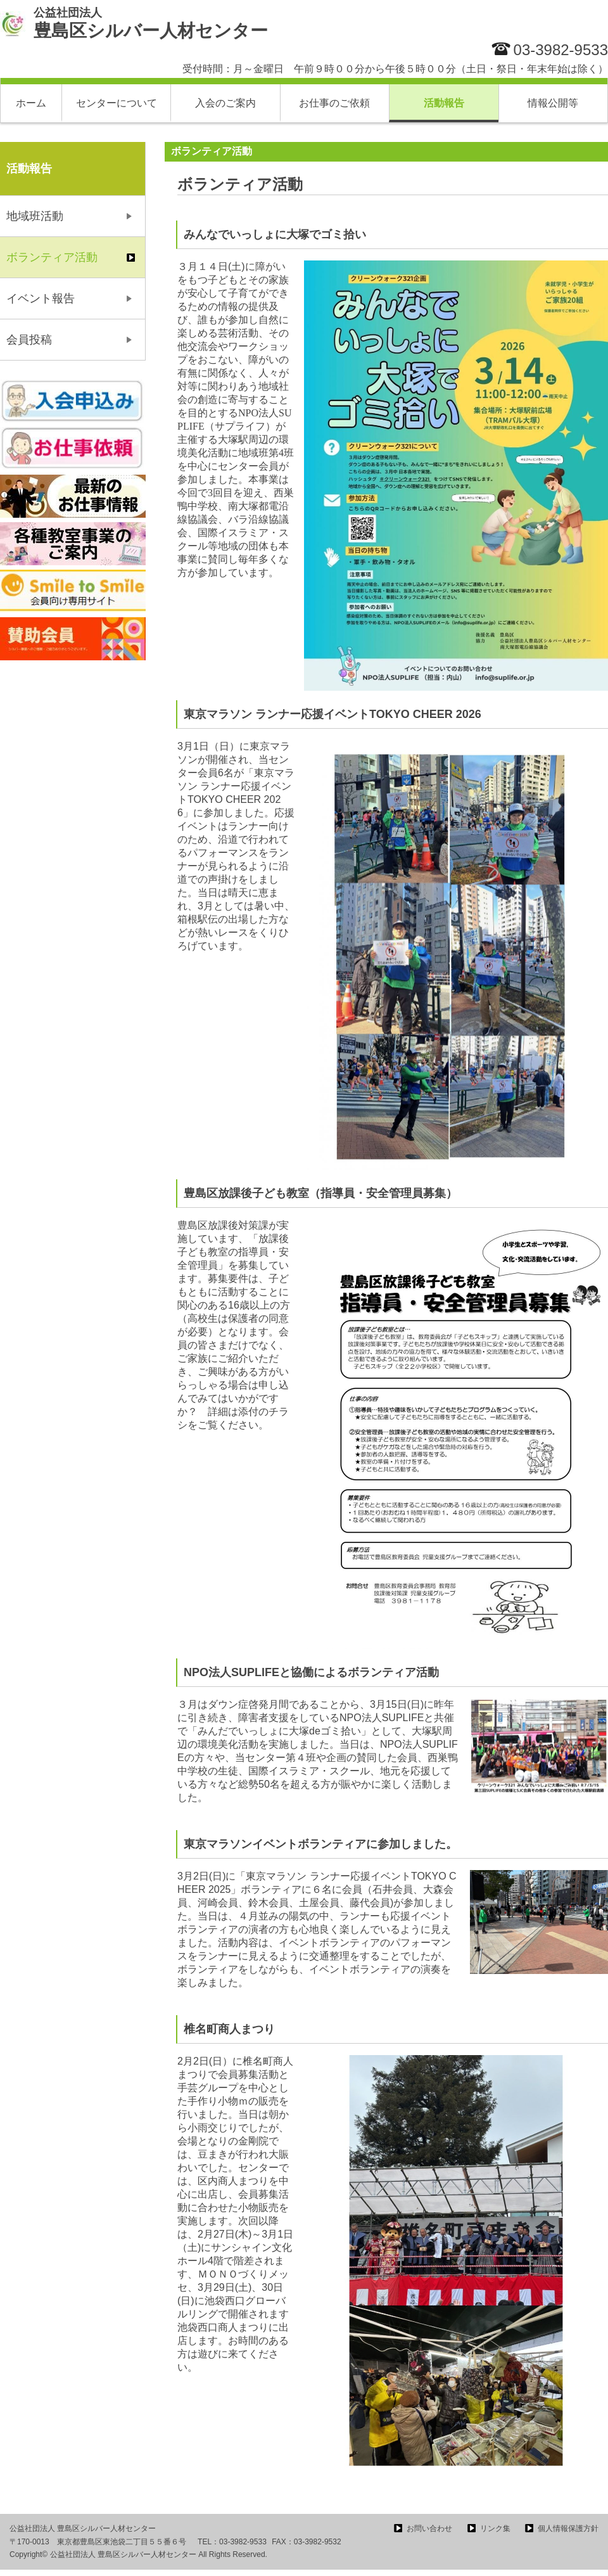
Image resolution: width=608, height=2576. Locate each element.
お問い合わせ (429, 2528)
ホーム (31, 103)
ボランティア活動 (52, 257)
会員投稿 (29, 339)
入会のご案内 (225, 103)
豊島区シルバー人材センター (151, 23)
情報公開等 (553, 103)
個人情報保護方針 (568, 2528)
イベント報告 (40, 298)
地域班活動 (34, 216)
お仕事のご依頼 (334, 103)
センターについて (116, 103)
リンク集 (495, 2528)
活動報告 (444, 103)
